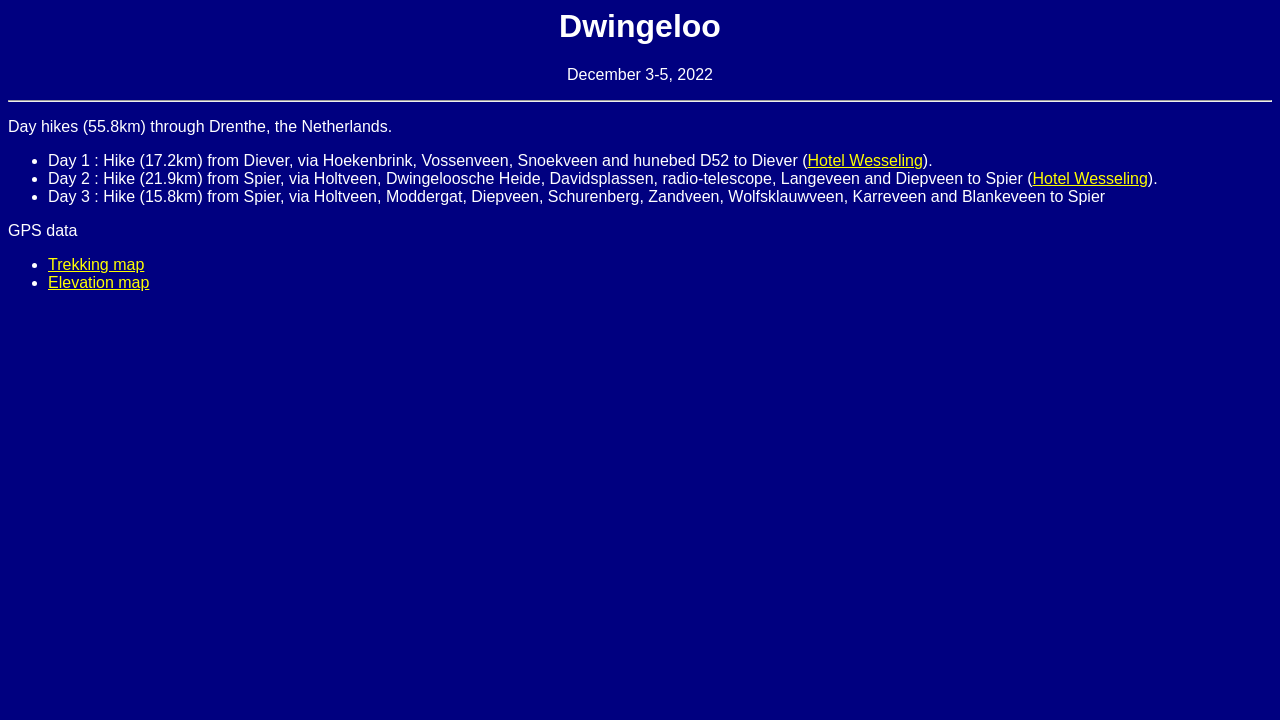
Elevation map (98, 282)
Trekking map (96, 264)
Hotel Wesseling (865, 160)
